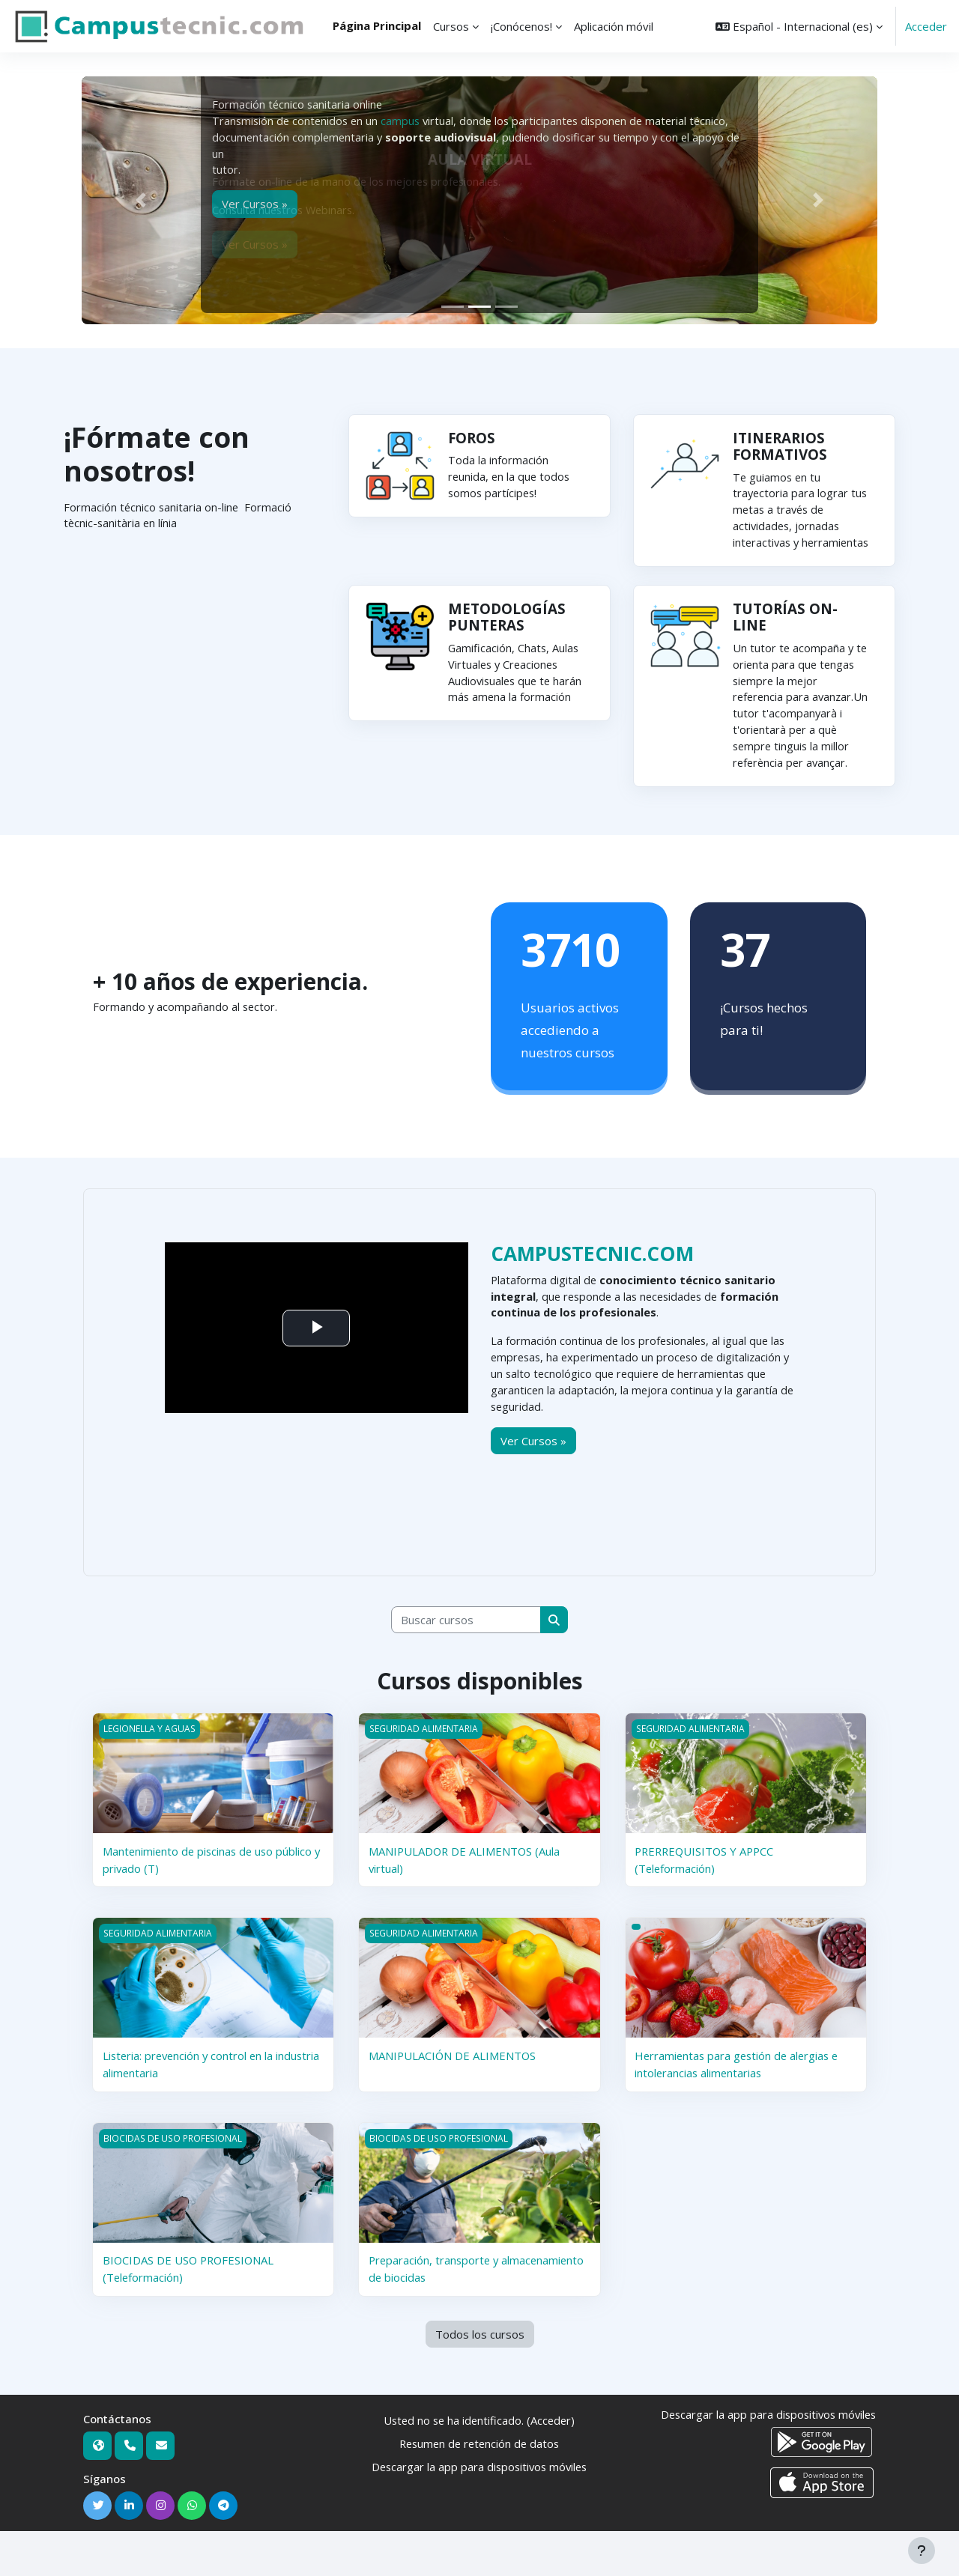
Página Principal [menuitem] (377, 25)
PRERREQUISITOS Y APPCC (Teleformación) (707, 1905)
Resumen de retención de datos (479, 2487)
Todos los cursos (479, 2378)
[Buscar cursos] (466, 1665)
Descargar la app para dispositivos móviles (479, 2510)
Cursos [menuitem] (451, 26)
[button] (799, 26)
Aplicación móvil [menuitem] (613, 26)
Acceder (926, 26)
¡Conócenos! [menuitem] (521, 26)
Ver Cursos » (533, 1484)
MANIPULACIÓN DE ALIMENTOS (453, 2100)
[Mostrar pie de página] (921, 2550)
